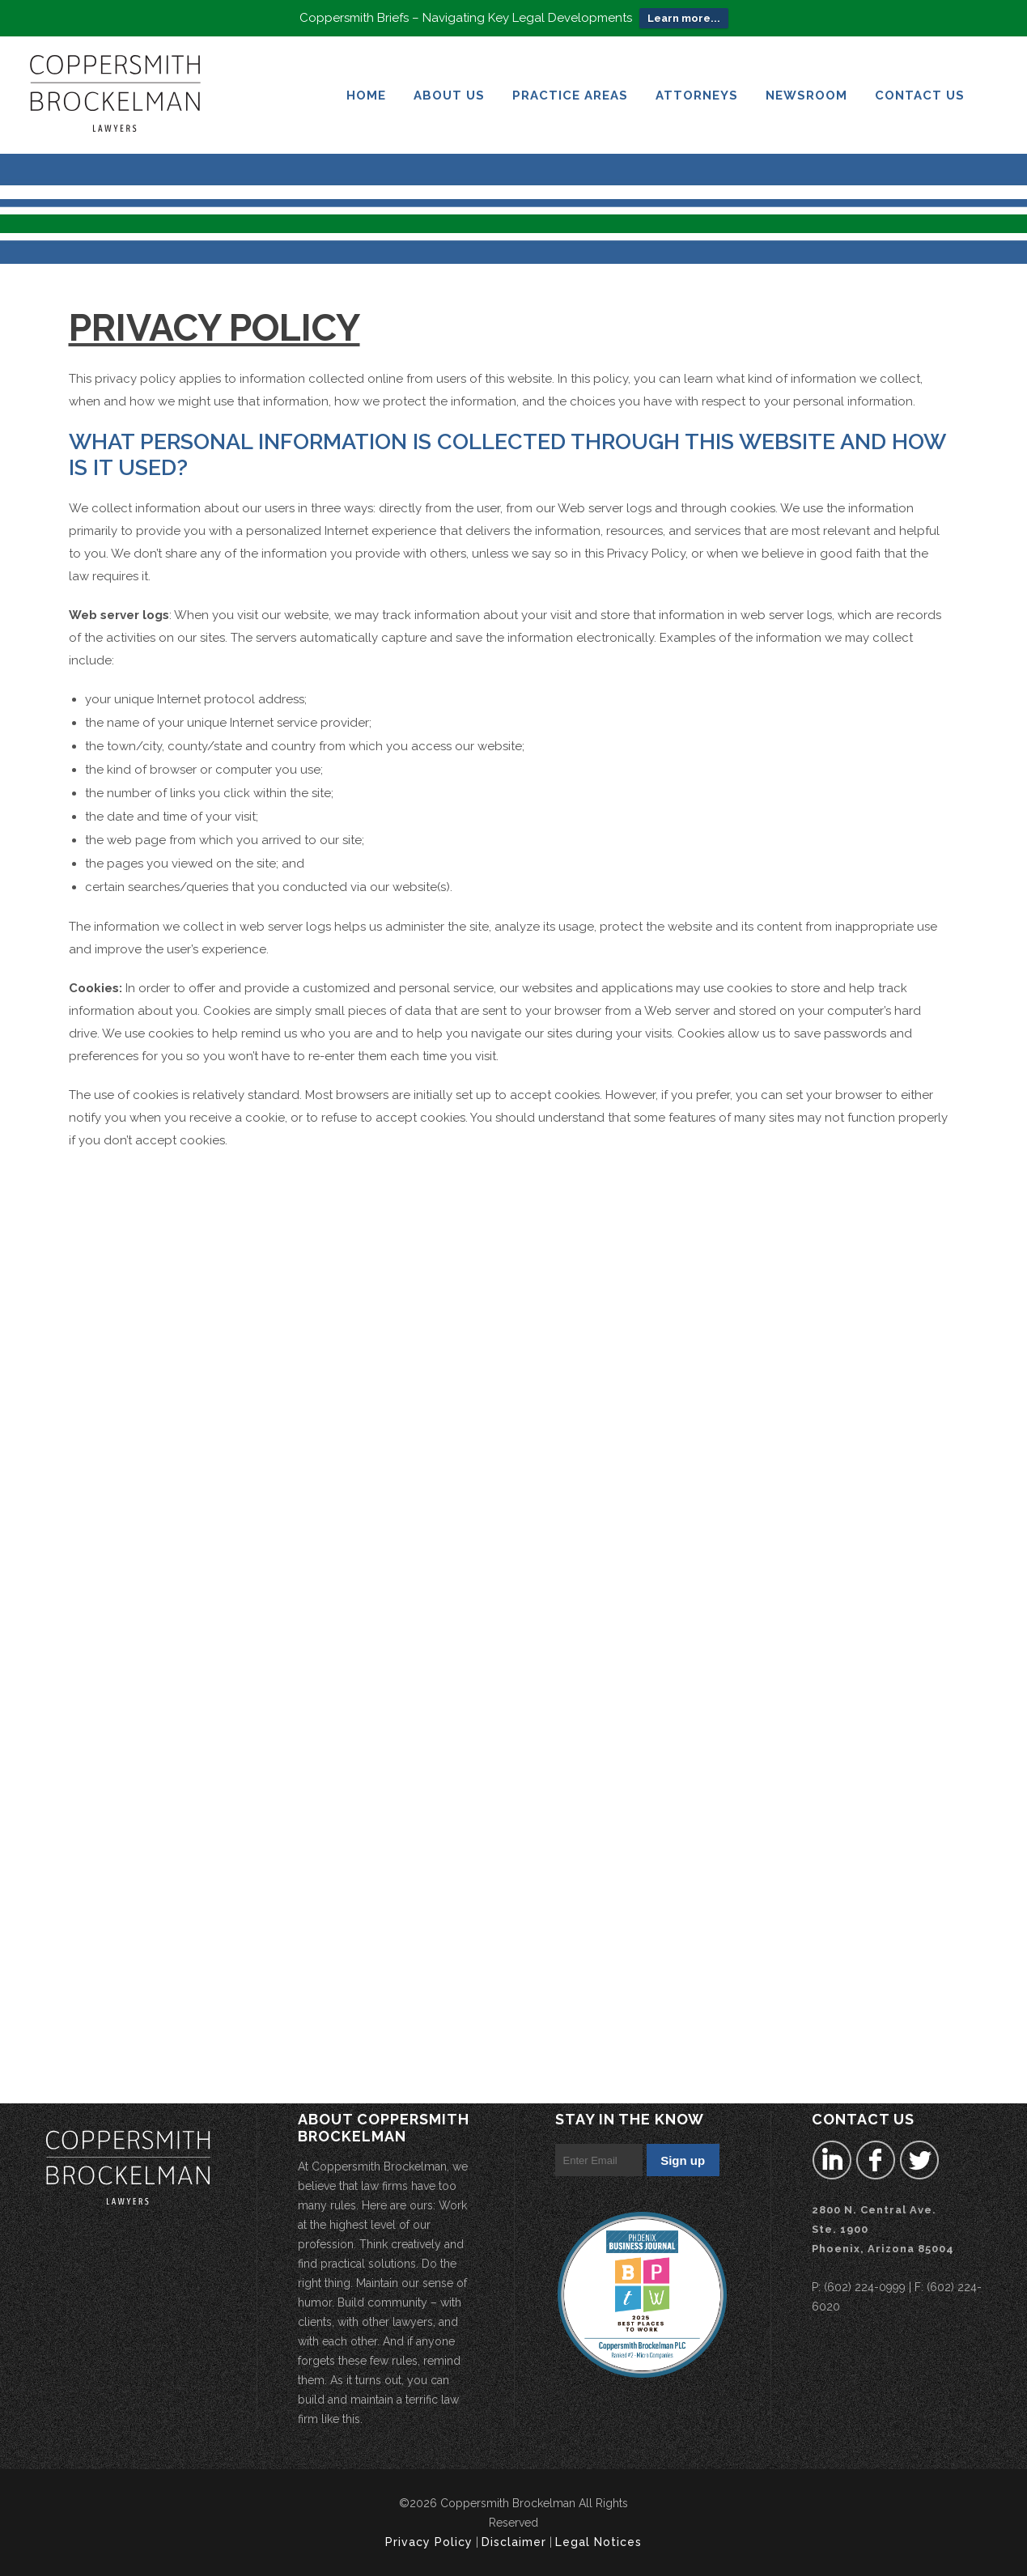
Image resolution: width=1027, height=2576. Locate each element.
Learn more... (683, 14)
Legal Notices (598, 2542)
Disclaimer (514, 2542)
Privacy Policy (429, 2542)
